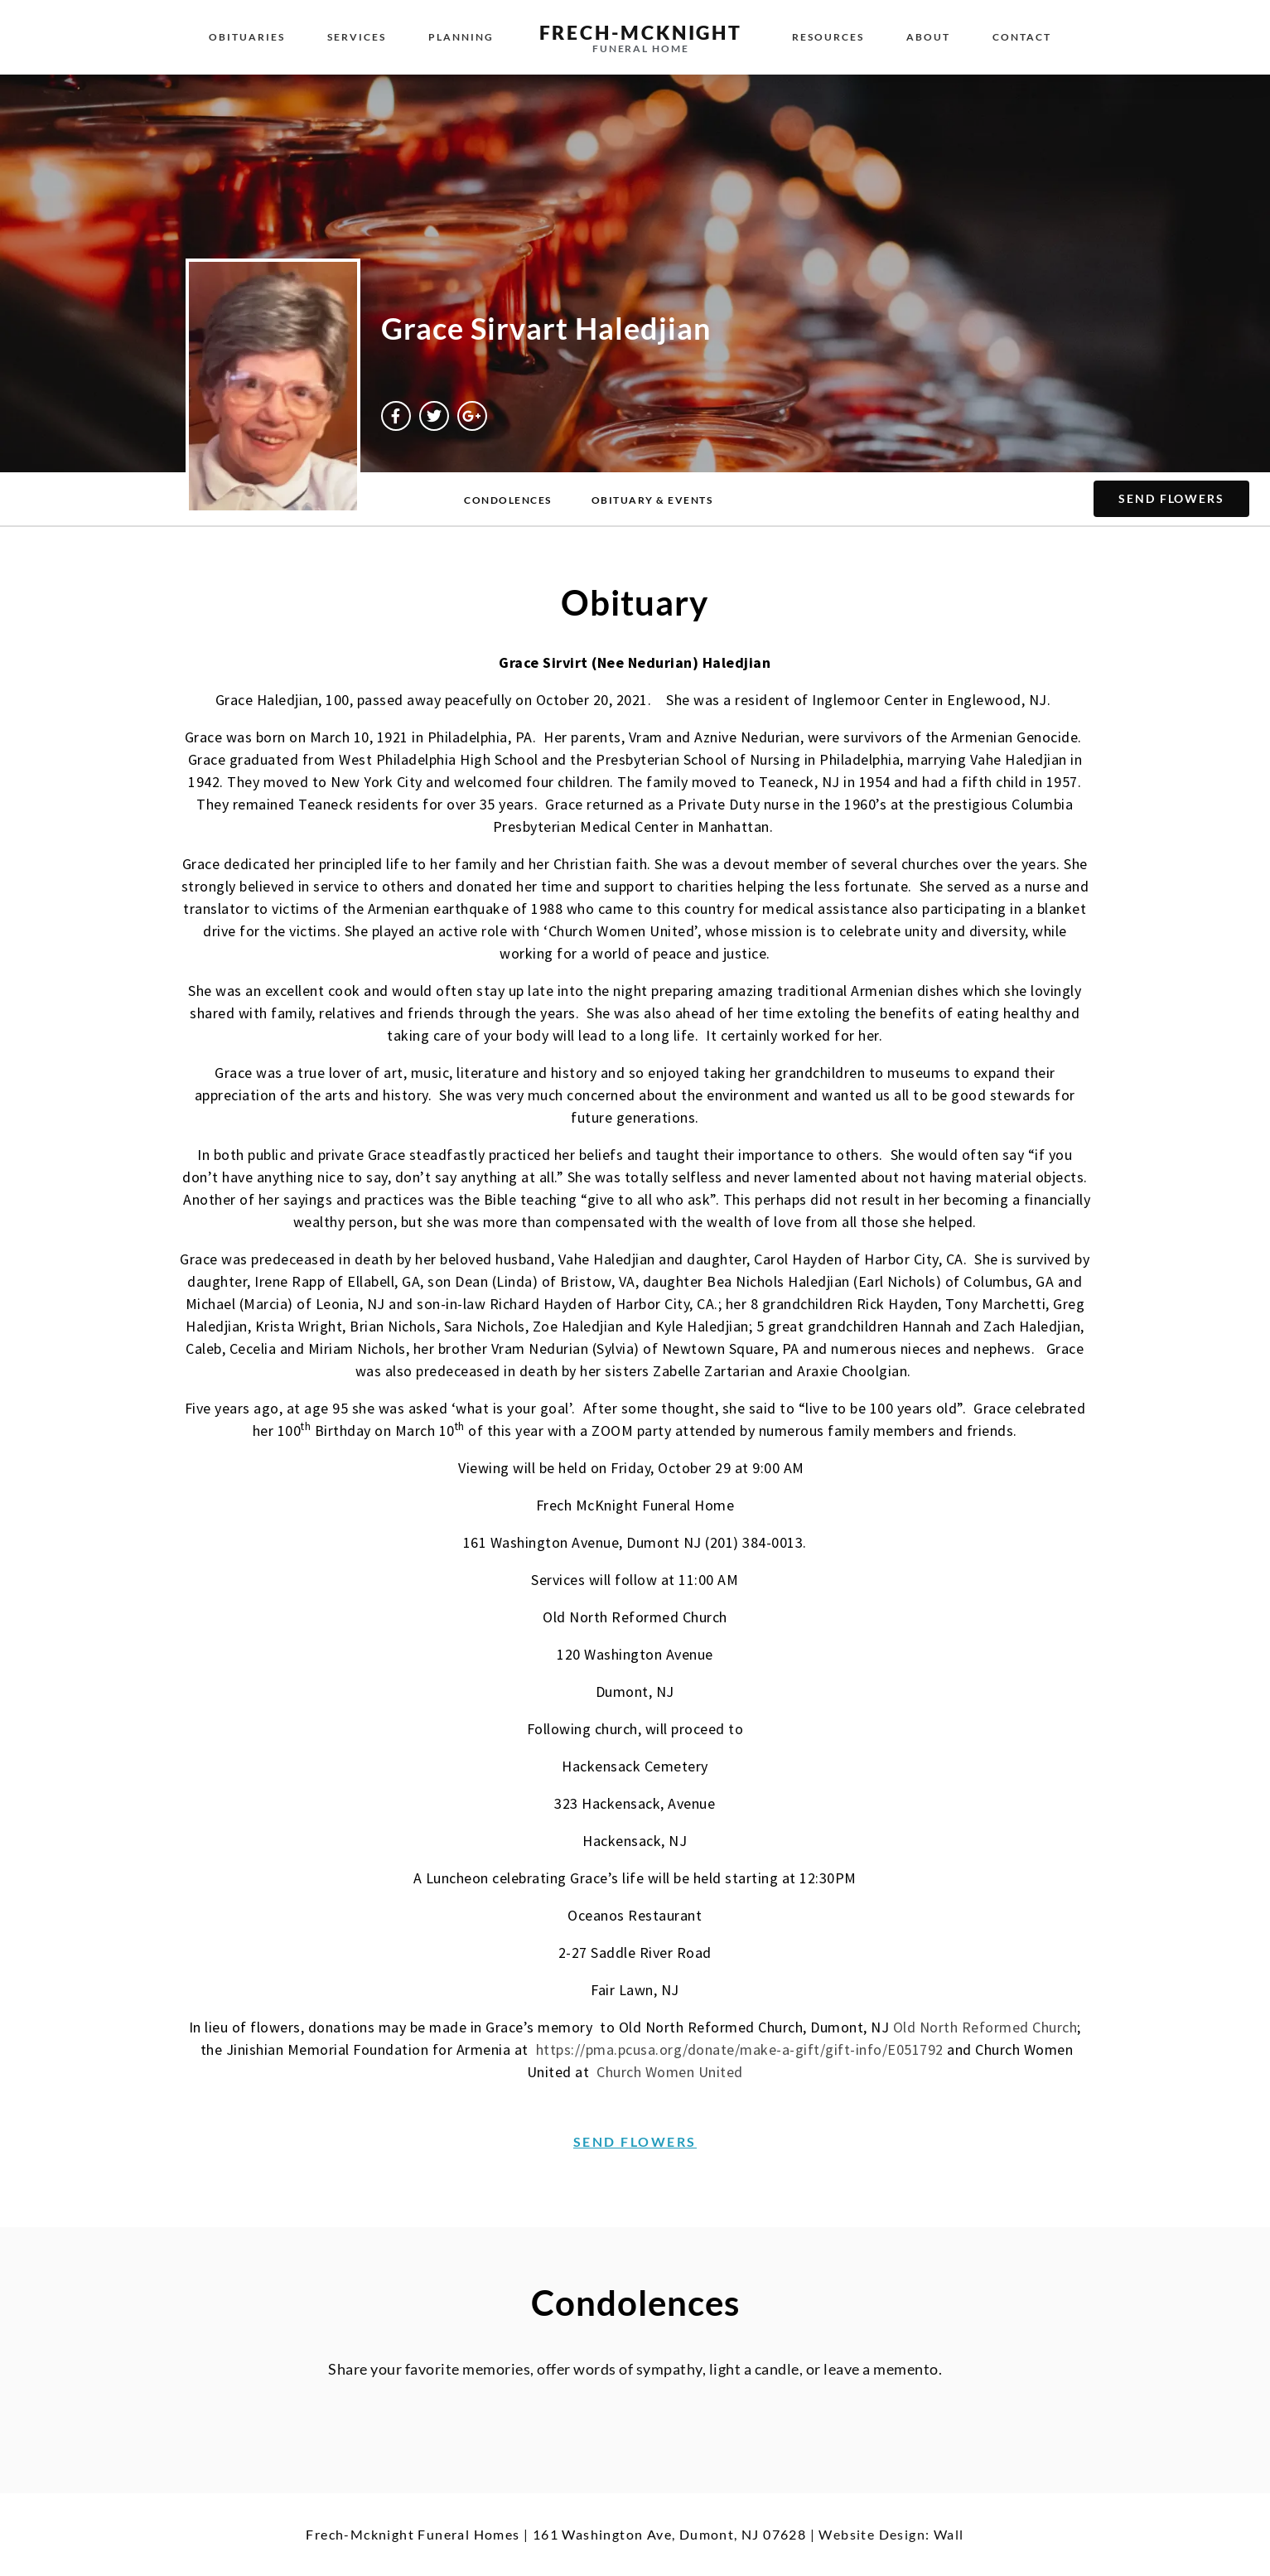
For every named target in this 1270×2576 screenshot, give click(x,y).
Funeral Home (640, 48)
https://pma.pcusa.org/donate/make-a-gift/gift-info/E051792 (740, 2049)
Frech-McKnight (640, 32)
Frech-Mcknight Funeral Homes (412, 2534)
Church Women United (669, 2071)
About (928, 37)
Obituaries (247, 37)
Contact (1021, 37)
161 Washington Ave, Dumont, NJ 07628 (669, 2534)
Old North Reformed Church (985, 2027)
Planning (461, 37)
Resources (828, 37)
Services (356, 37)
